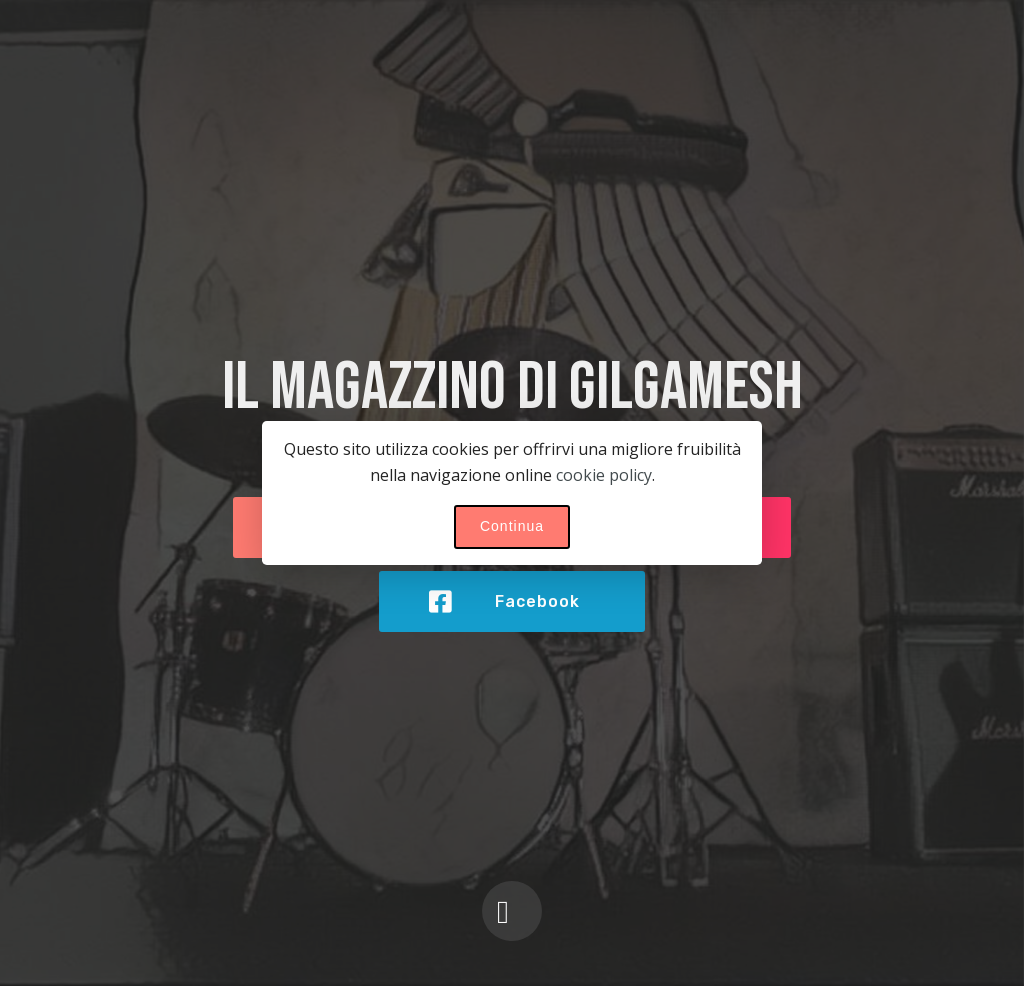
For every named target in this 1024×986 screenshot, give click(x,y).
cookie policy (604, 475)
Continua (512, 526)
